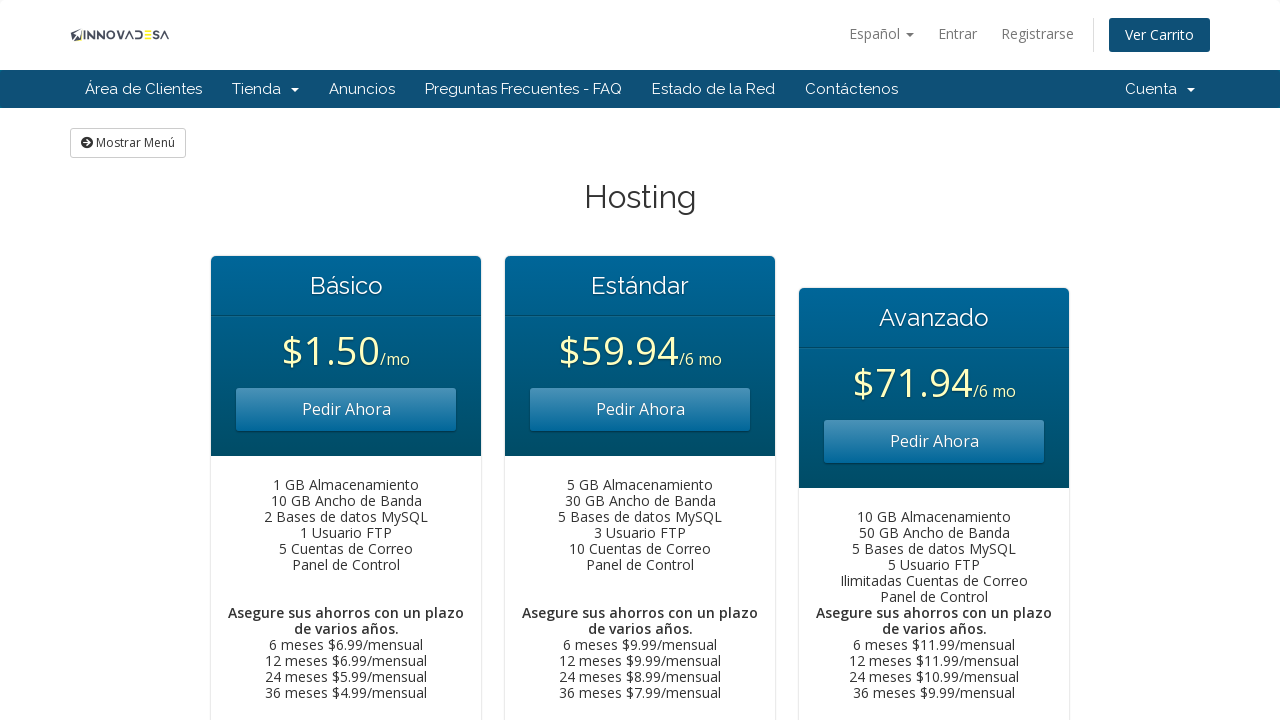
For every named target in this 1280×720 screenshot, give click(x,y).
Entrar (957, 33)
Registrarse (1037, 33)
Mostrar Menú (128, 142)
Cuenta (1160, 89)
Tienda (265, 89)
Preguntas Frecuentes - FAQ (523, 89)
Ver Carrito (1159, 34)
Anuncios (362, 89)
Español (881, 33)
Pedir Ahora (346, 409)
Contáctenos (851, 89)
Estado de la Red (713, 89)
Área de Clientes (143, 89)
